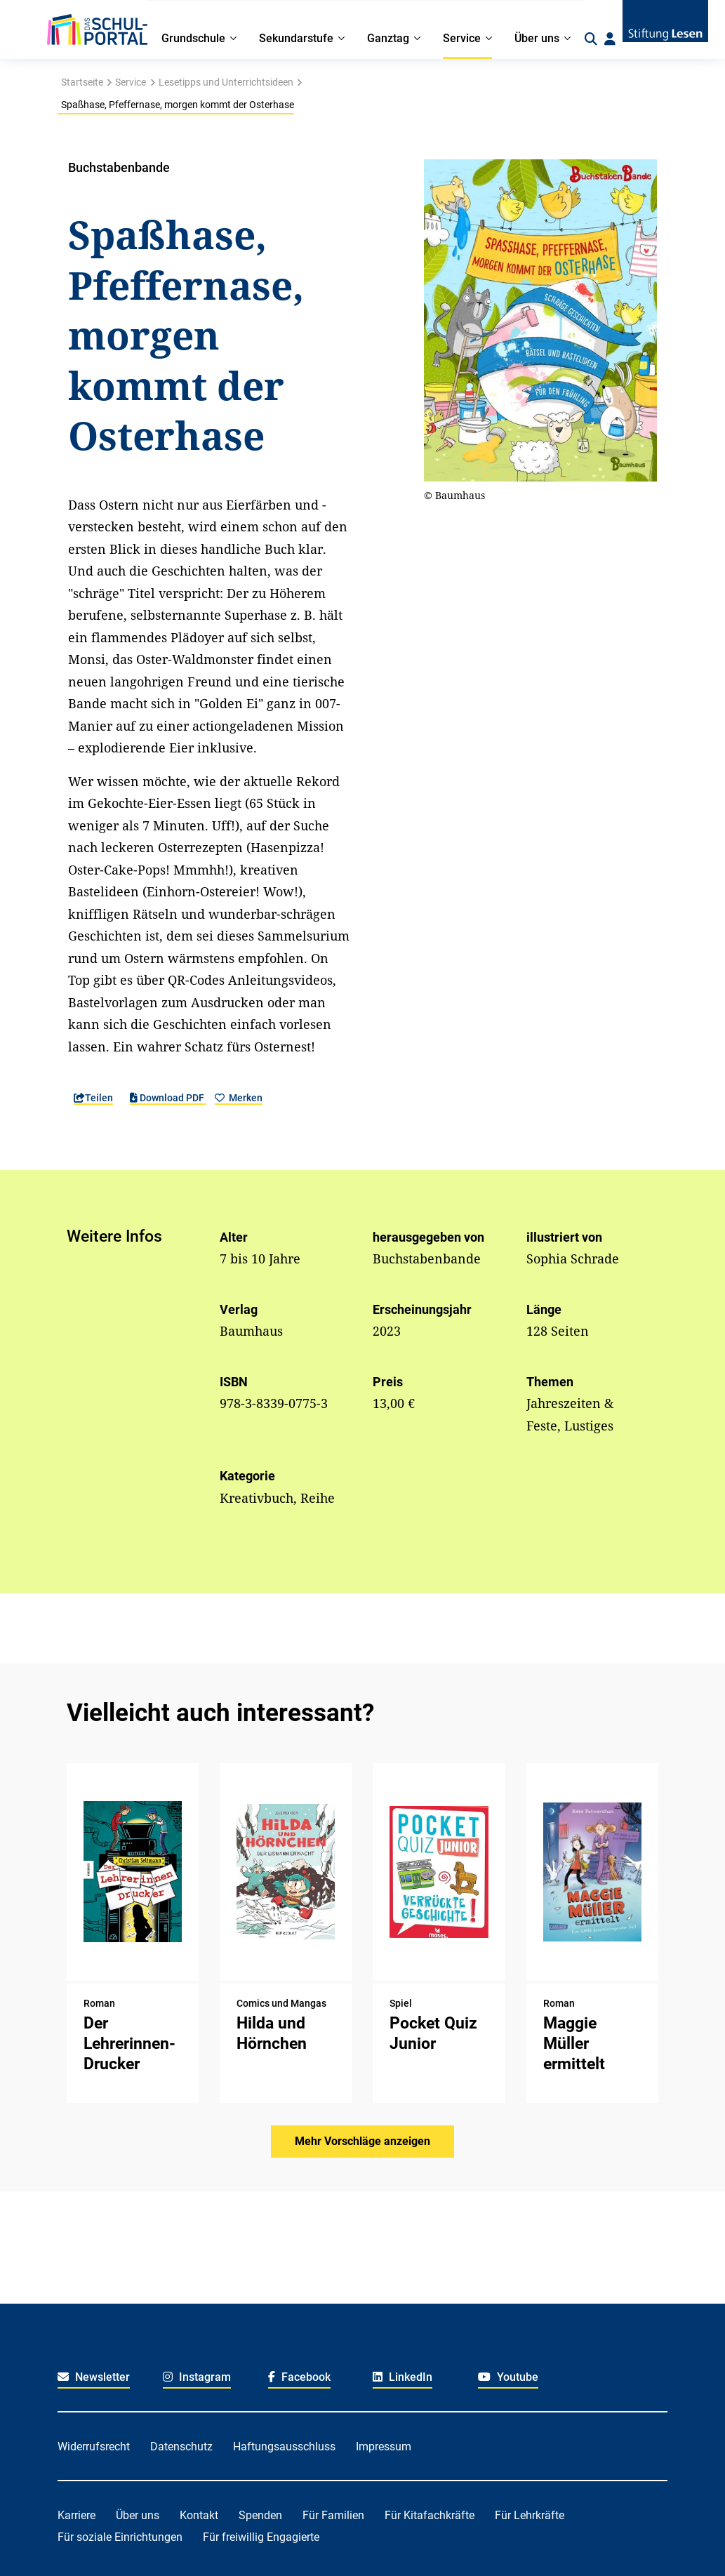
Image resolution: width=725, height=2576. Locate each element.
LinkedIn (402, 2377)
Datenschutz (181, 2446)
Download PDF (168, 1097)
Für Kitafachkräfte (429, 2515)
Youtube (508, 2377)
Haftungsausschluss (284, 2446)
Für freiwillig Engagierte (261, 2537)
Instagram (197, 2377)
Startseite (82, 82)
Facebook (299, 2377)
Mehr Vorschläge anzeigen (362, 2141)
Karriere (76, 2515)
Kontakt (199, 2515)
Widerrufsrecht (94, 2446)
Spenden (260, 2515)
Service (130, 82)
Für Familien (333, 2515)
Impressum (383, 2446)
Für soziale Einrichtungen (120, 2537)
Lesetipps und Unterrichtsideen (226, 82)
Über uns (137, 2515)
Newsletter (94, 2377)
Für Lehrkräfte (529, 2515)
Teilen (93, 1097)
